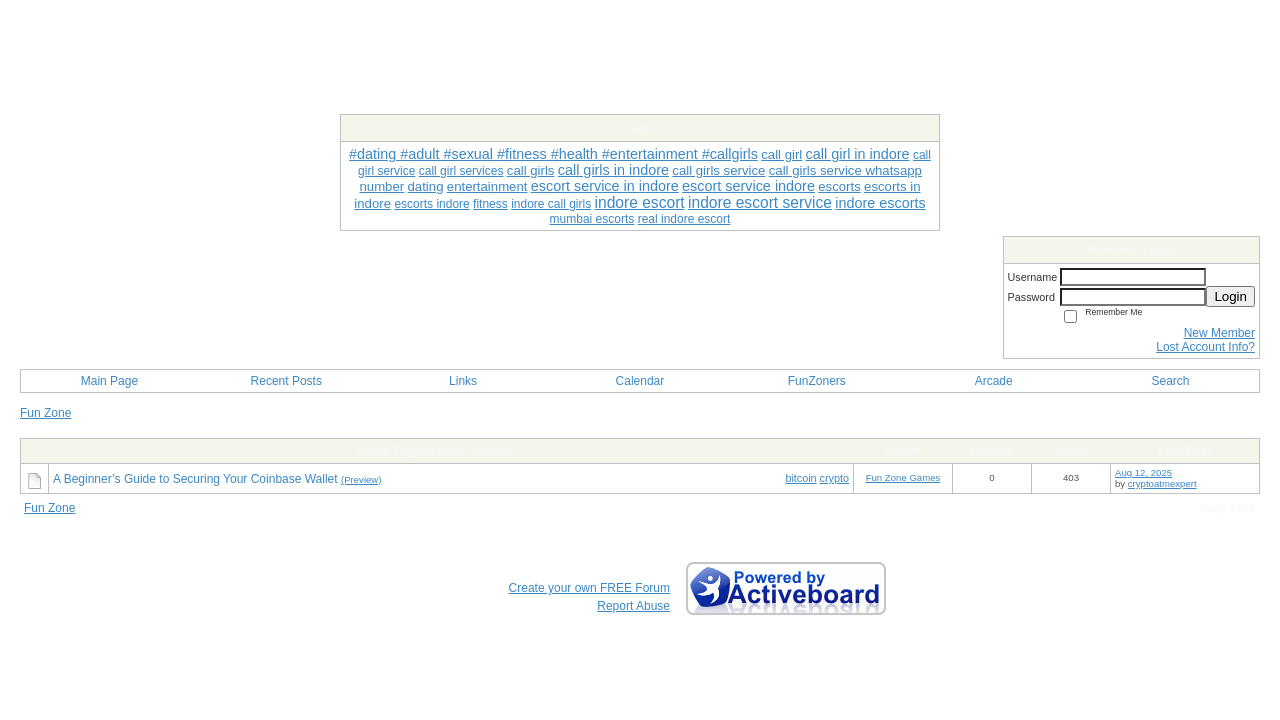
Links (463, 381)
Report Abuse (633, 606)
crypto (834, 478)
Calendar (640, 381)
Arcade (994, 381)
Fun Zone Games (903, 477)
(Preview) (361, 479)
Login (1230, 296)
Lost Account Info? (1205, 347)
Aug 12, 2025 (1143, 472)
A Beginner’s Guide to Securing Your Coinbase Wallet (195, 479)
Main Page (109, 381)
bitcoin (800, 478)
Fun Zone (45, 413)
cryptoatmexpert (1162, 483)
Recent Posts (286, 381)
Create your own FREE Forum (589, 588)
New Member (1219, 333)
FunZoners (817, 381)
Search (1171, 381)
